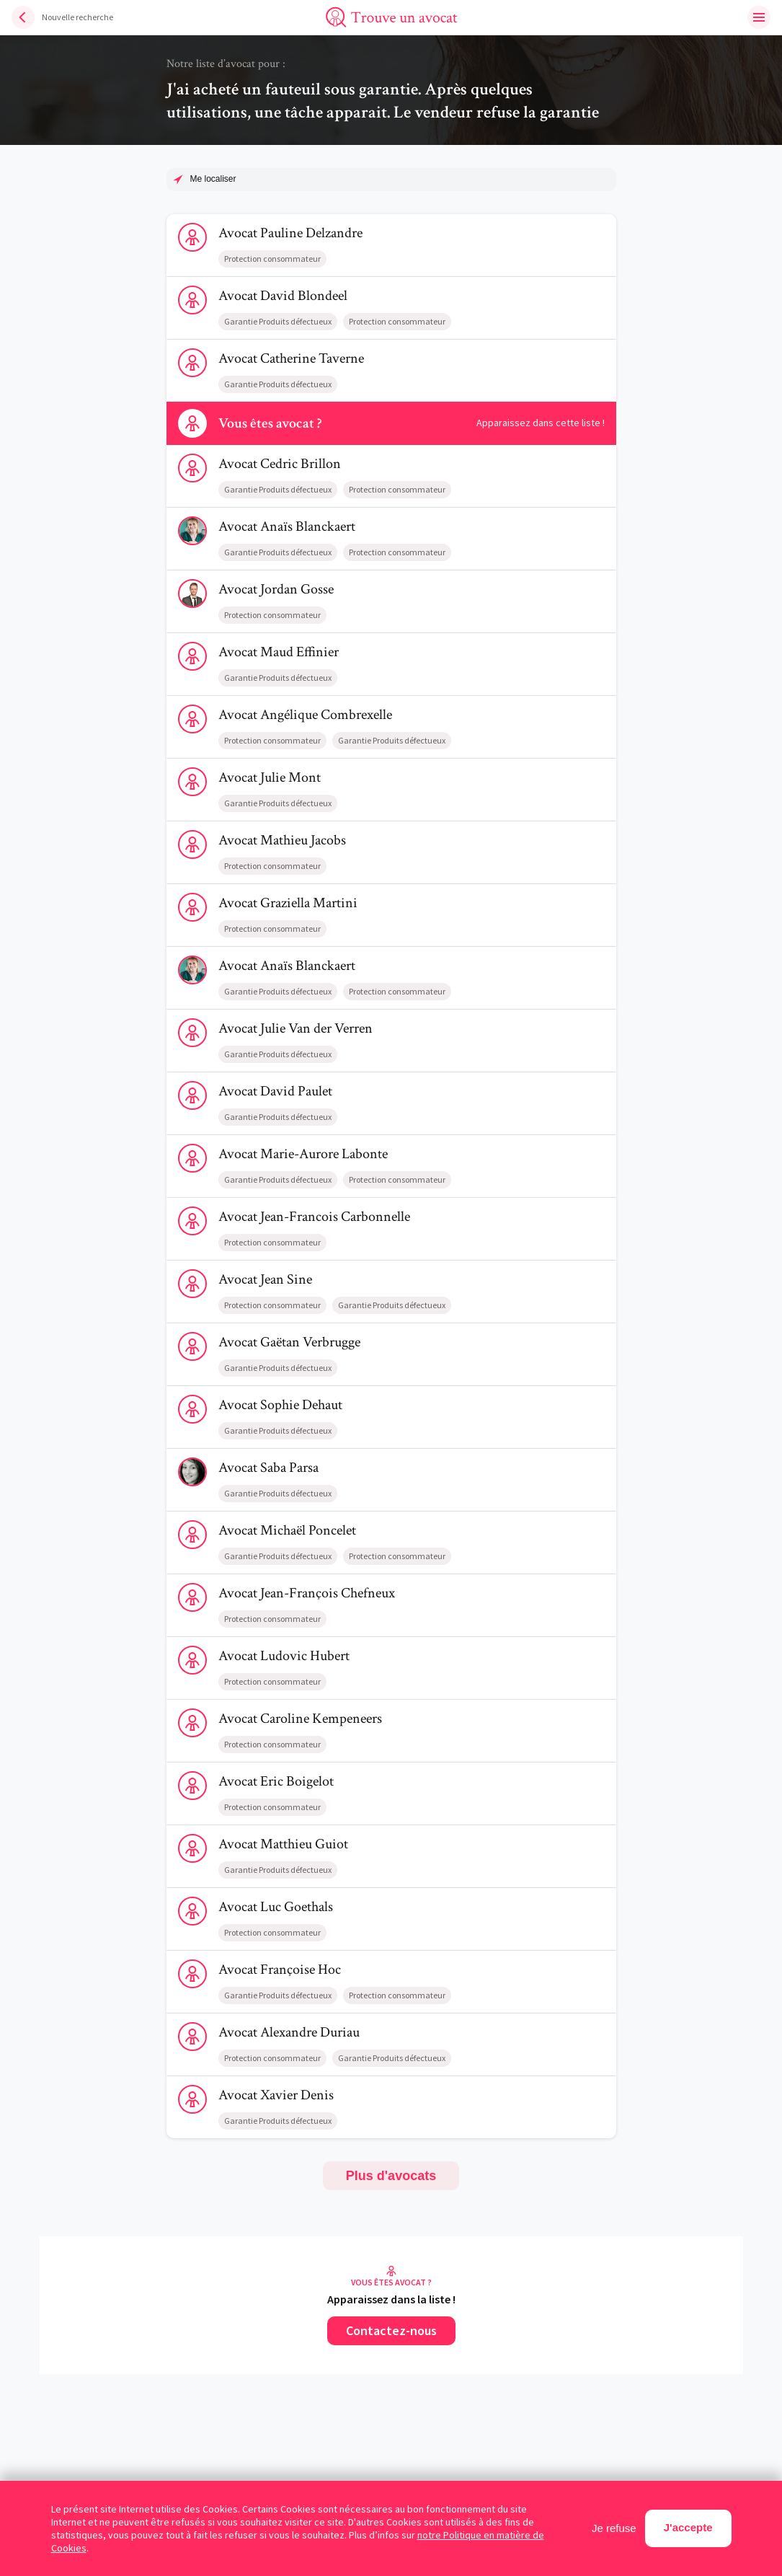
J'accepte (688, 2527)
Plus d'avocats (391, 2176)
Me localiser (213, 179)
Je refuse (614, 2528)
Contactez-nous (391, 2330)
